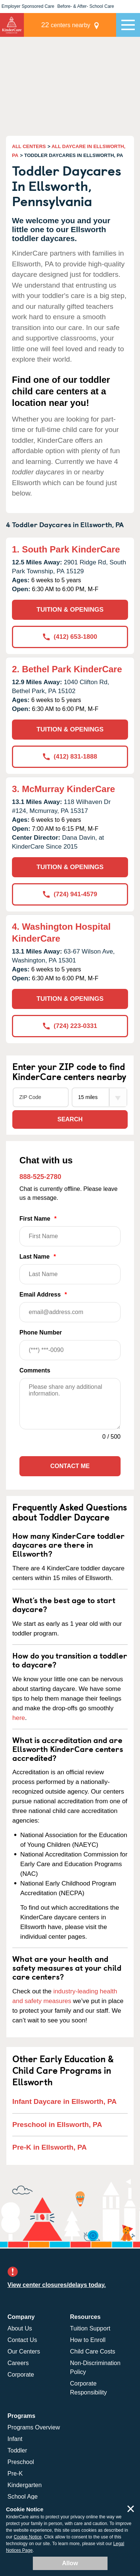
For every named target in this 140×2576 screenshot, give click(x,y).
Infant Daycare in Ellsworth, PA (64, 2101)
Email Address (70, 1306)
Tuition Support (90, 2328)
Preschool (20, 2462)
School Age (22, 2496)
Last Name (70, 1268)
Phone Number (70, 1344)
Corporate (20, 2374)
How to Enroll (88, 2340)
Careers (18, 2363)
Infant (14, 2439)
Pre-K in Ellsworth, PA (49, 2147)
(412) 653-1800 (70, 636)
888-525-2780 (40, 1176)
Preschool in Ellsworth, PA (57, 2124)
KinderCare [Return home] (12, 25)
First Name (70, 1230)
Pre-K (15, 2473)
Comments (34, 1370)
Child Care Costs (92, 2351)
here (18, 1717)
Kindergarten (24, 2485)
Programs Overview (33, 2427)
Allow (70, 2563)
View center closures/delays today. (56, 2285)
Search (70, 1119)
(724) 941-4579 (70, 894)
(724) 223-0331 (70, 1025)
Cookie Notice (28, 2537)
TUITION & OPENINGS (70, 609)
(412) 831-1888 (70, 756)
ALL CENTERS (29, 146)
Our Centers (23, 2351)
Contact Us (22, 2340)
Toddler (17, 2450)
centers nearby (65, 25)
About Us (19, 2328)
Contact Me (70, 1466)
